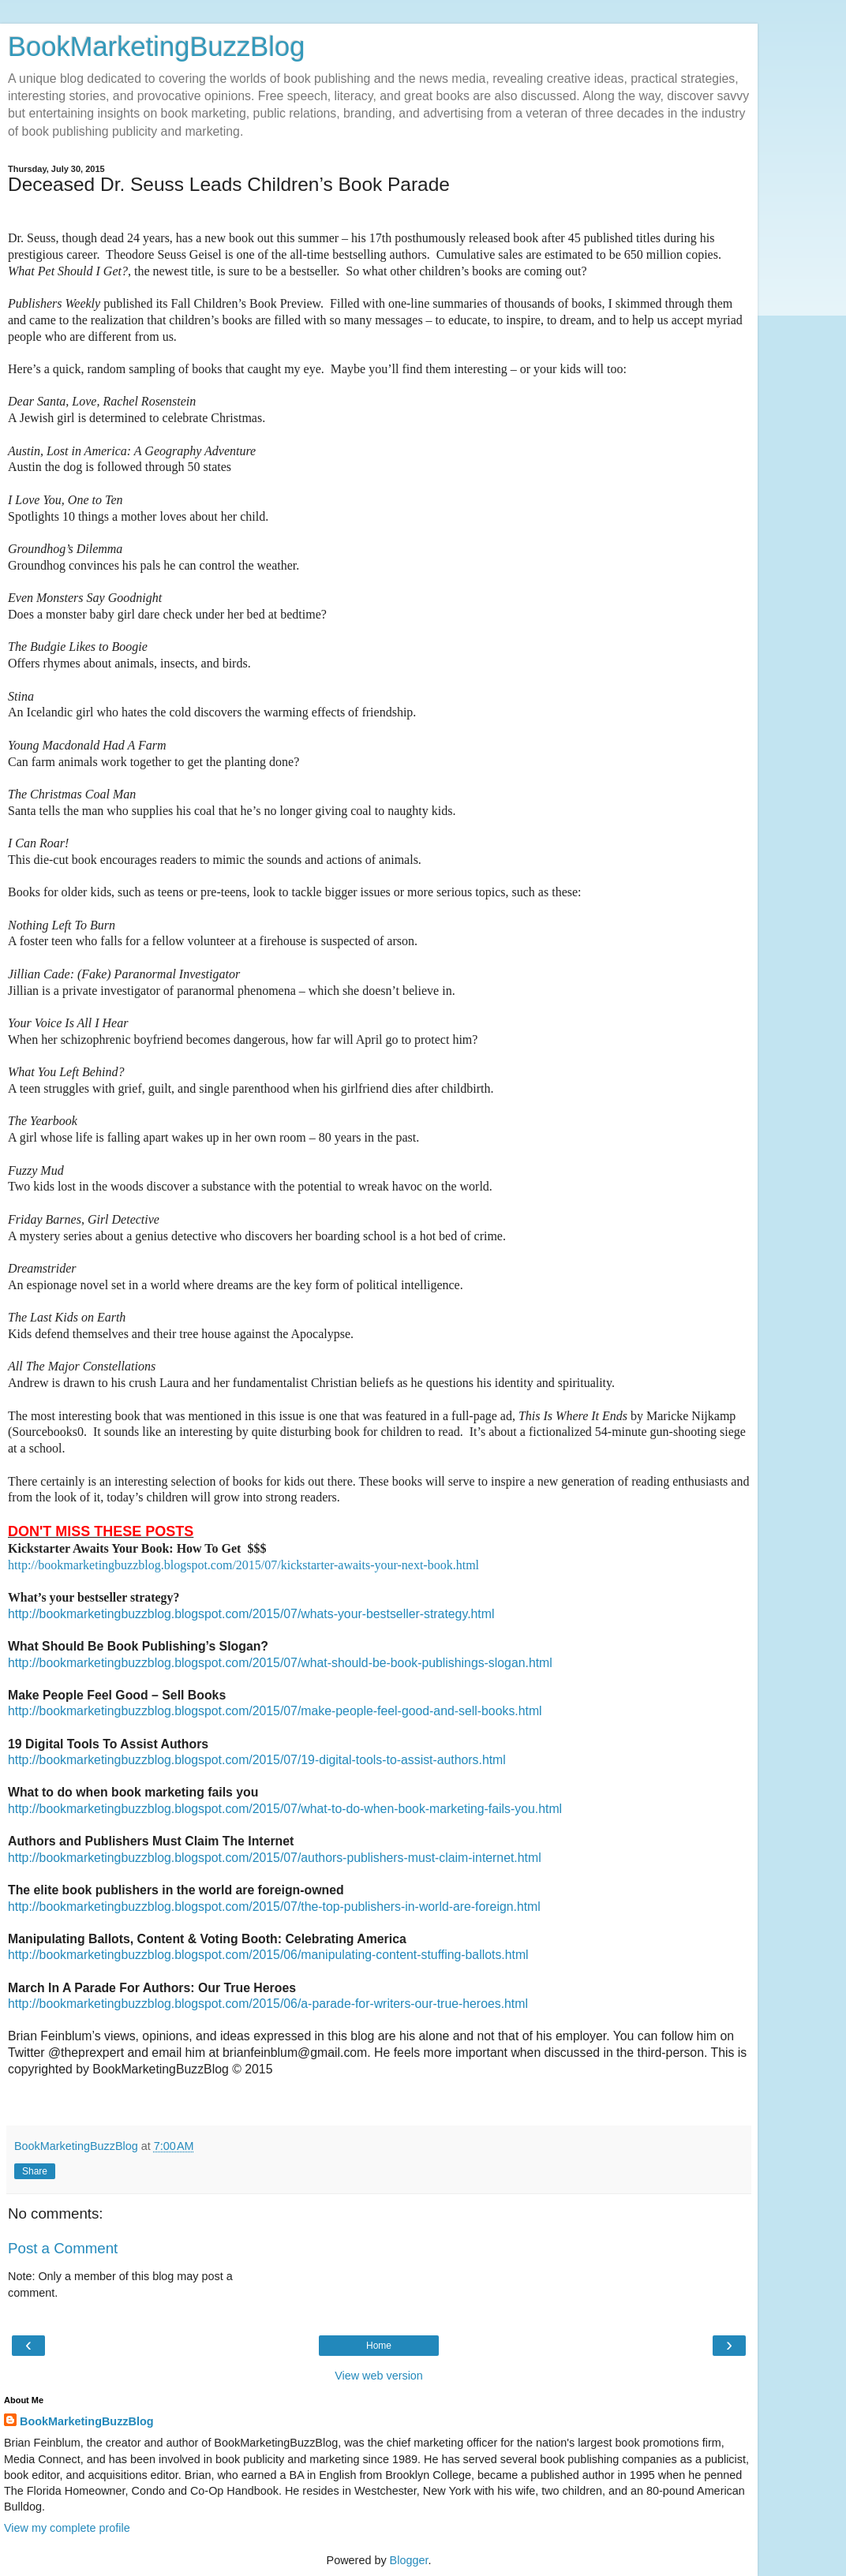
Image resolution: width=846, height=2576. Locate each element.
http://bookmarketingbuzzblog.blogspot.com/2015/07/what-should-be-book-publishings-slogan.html (280, 1662)
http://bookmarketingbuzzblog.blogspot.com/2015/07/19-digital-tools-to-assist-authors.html (257, 1760)
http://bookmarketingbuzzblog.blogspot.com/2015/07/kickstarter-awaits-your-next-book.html (243, 1565)
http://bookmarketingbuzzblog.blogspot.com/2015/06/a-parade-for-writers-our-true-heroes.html (268, 2003)
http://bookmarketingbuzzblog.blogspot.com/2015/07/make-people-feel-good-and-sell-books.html (275, 1711)
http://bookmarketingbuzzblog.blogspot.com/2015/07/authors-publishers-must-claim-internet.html (274, 1857)
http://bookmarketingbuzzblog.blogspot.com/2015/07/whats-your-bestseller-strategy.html (251, 1614)
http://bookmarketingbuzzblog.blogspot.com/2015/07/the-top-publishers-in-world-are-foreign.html (274, 1906)
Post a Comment (63, 2248)
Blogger (409, 2560)
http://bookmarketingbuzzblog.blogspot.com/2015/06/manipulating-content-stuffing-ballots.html (268, 1954)
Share (34, 2171)
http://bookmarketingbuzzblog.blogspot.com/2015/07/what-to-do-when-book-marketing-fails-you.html (285, 1808)
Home (378, 2345)
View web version (379, 2375)
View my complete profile (67, 2528)
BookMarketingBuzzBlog (156, 47)
